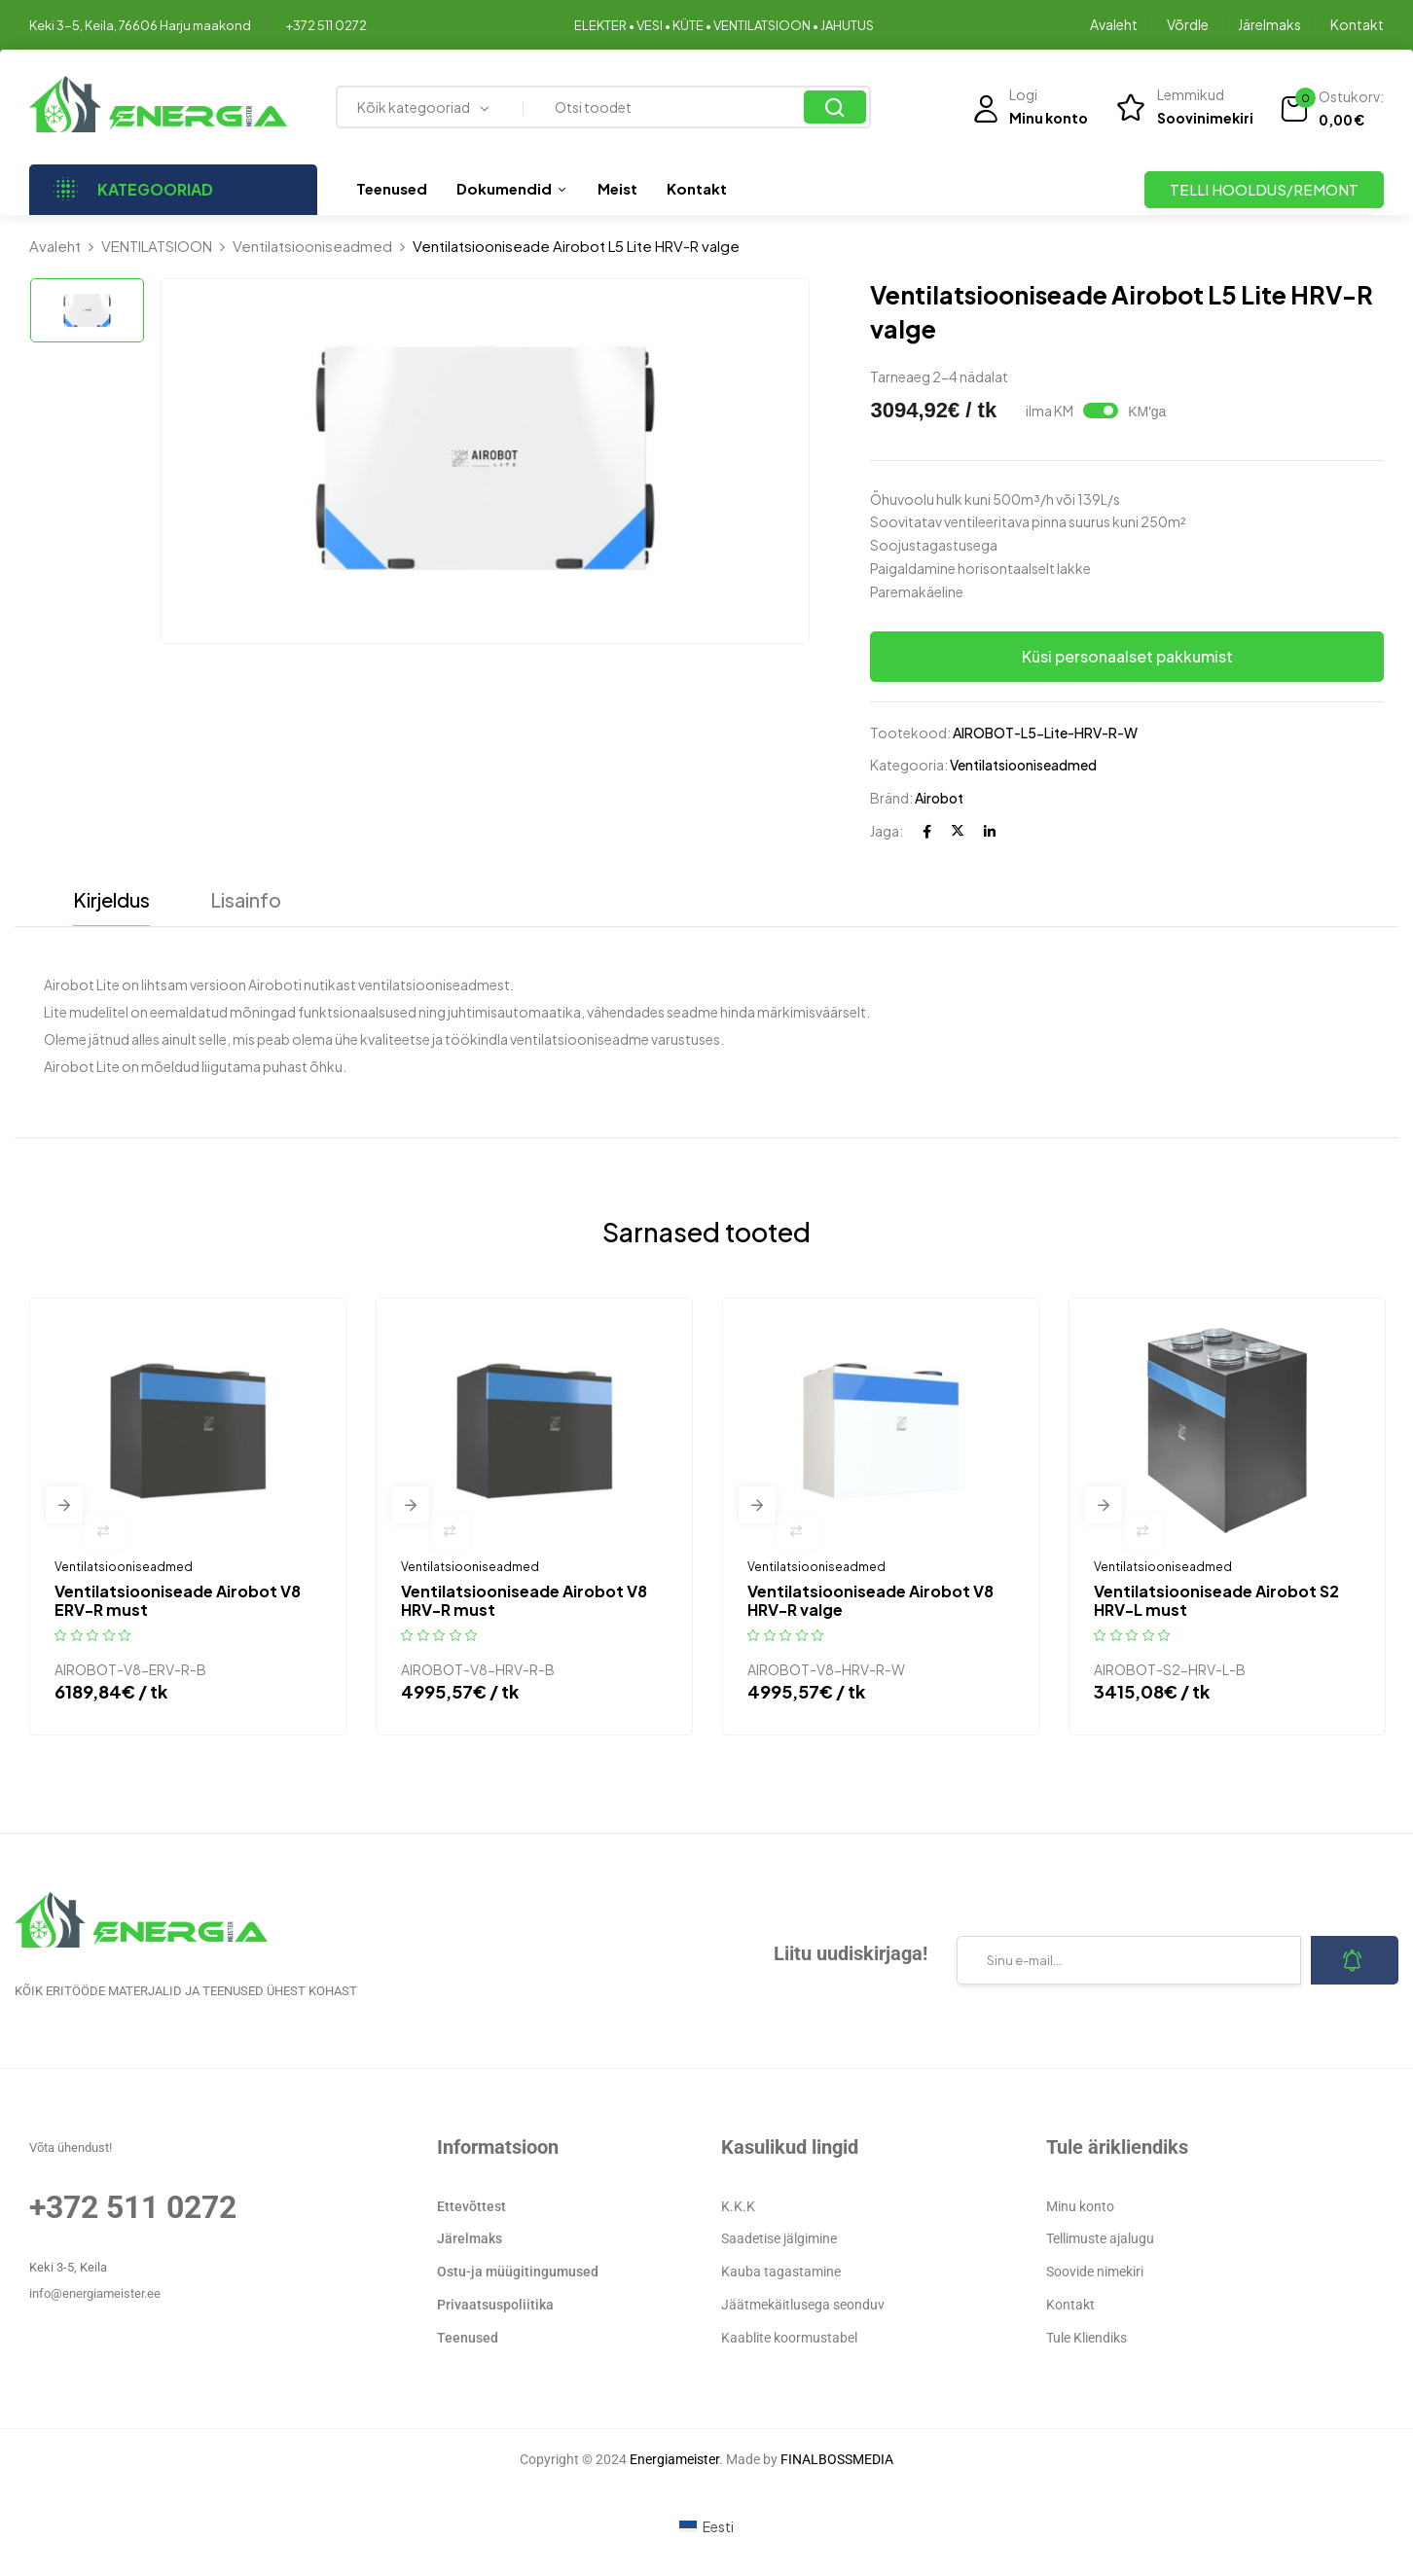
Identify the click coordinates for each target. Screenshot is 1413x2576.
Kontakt (1357, 24)
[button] (1332, 109)
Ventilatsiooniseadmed (312, 245)
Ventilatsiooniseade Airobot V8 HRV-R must (524, 1600)
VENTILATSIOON (156, 245)
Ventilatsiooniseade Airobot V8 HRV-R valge (870, 1600)
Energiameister (674, 2459)
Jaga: (886, 831)
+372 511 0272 (326, 25)
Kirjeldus (111, 899)
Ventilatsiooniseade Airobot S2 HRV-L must (1216, 1600)
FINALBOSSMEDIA (836, 2459)
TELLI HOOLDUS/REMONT (1264, 189)
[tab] (111, 904)
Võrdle (1188, 24)
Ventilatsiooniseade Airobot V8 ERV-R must (177, 1600)
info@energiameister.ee (95, 2293)
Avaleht (1114, 24)
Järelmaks (1269, 24)
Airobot (939, 797)
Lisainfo (245, 899)
